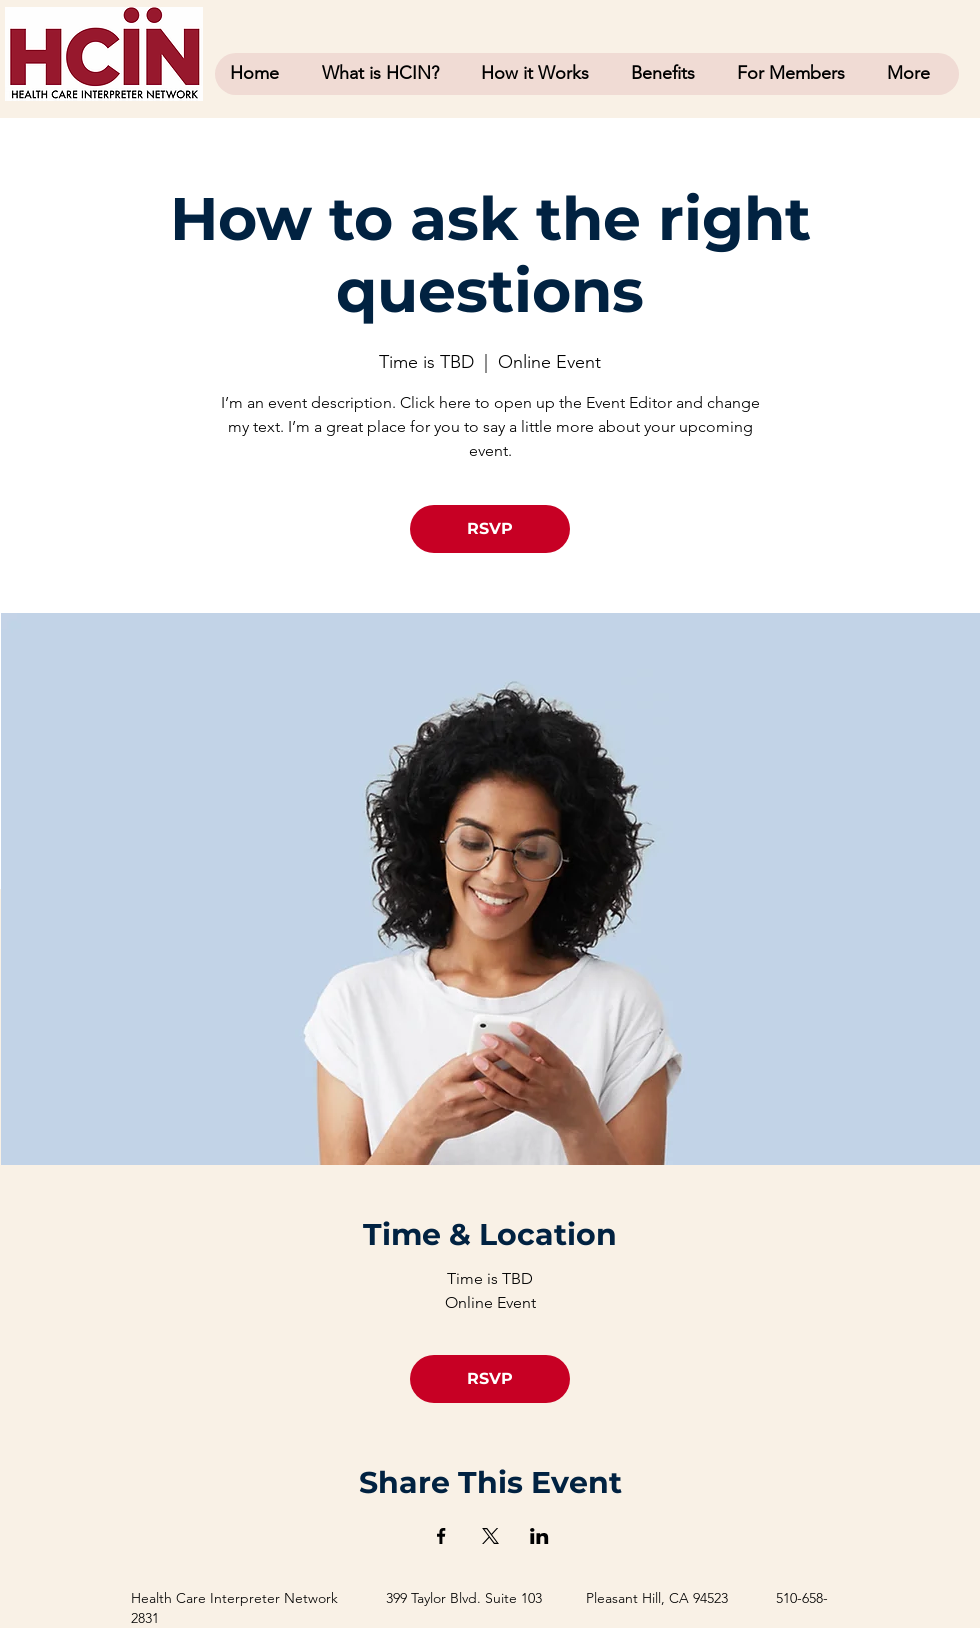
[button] (797, 73)
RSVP (490, 528)
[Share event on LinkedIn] (539, 1536)
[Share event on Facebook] (441, 1536)
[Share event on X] (490, 1536)
